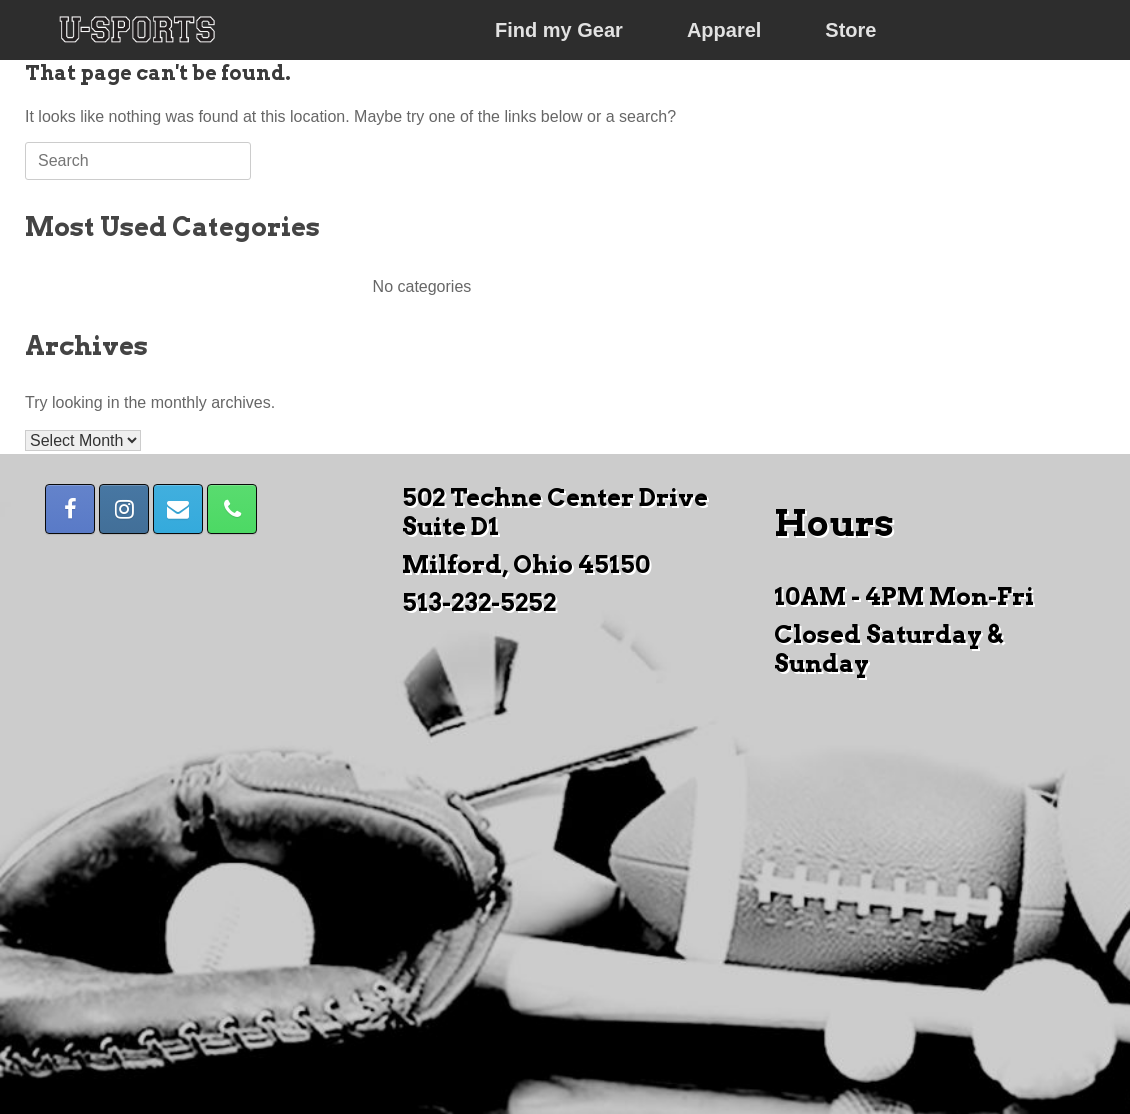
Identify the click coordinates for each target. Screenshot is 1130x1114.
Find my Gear (559, 30)
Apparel (724, 30)
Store (850, 30)
